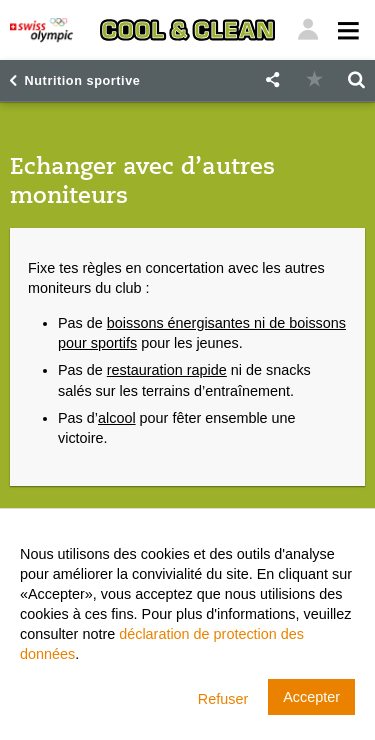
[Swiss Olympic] (41, 30)
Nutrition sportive (83, 81)
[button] (272, 80)
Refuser (223, 699)
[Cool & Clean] (187, 30)
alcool (117, 418)
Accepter (311, 697)
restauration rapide (167, 370)
